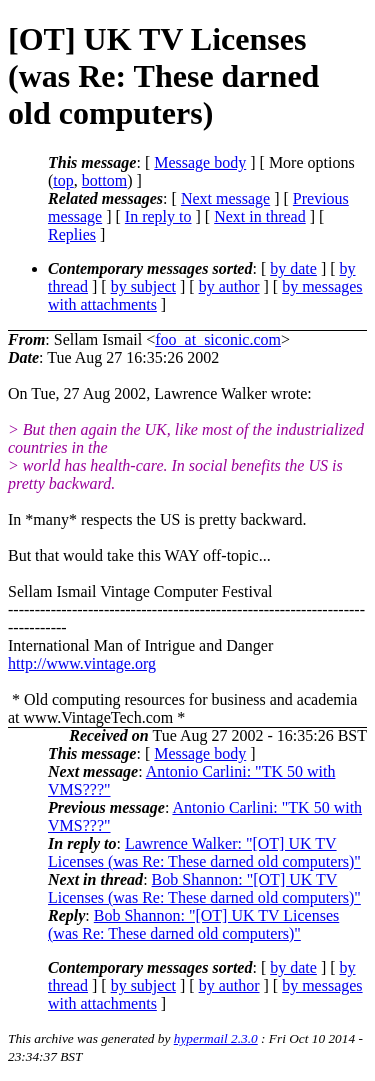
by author (229, 286)
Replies (72, 234)
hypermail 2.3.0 (216, 1038)
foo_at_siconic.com (218, 339)
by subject (143, 286)
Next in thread (260, 216)
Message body (200, 162)
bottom (104, 180)
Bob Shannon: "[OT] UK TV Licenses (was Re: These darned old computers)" (204, 888)
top (63, 180)
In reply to (158, 216)
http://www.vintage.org (82, 663)
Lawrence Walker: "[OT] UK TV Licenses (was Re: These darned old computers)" (204, 852)
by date (293, 268)
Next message (225, 198)
